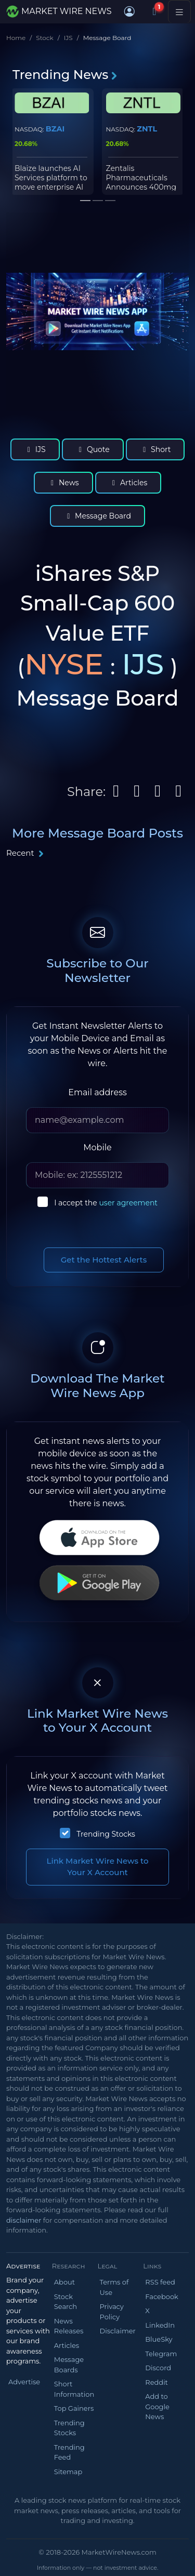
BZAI (55, 129)
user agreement (128, 1202)
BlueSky (158, 2339)
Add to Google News (157, 2406)
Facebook (161, 2296)
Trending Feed (69, 2452)
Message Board (97, 516)
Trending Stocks (105, 1834)
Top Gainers (74, 2408)
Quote (93, 449)
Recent (25, 853)
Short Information (74, 2389)
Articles (128, 482)
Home (15, 38)
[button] (129, 11)
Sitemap (68, 2471)
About (64, 2282)
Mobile (97, 1147)
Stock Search (65, 2301)
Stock (44, 38)
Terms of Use (114, 2287)
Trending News (65, 74)
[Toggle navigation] (179, 11)
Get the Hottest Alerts (104, 1260)
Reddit (156, 2382)
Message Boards (69, 2364)
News (63, 482)
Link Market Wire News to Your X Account (98, 1867)
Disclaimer (118, 2331)
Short (155, 449)
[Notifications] (154, 11)
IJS (68, 38)
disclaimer (23, 2220)
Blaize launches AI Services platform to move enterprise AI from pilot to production (51, 187)
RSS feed (160, 2282)
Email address (97, 1092)
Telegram (161, 2353)
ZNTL (147, 129)
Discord (158, 2367)
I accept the (106, 1202)
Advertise (24, 2382)
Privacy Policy (112, 2311)
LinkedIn (160, 2325)
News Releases (69, 2326)
